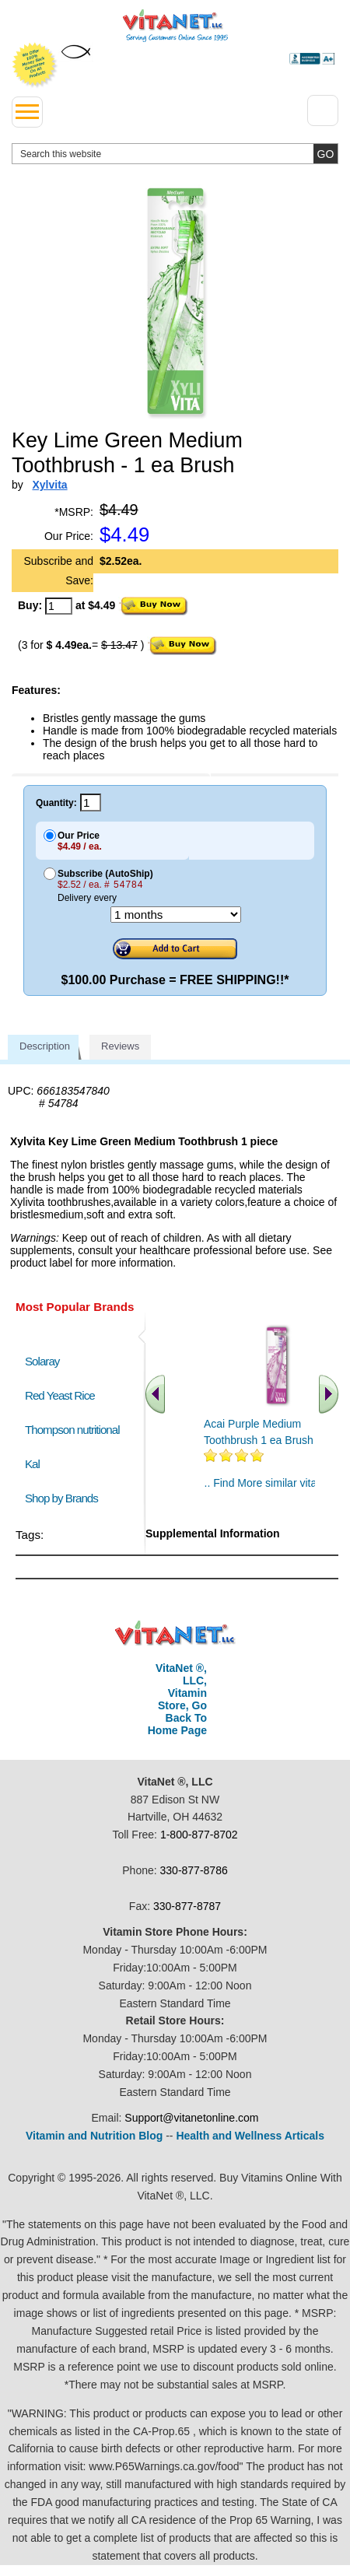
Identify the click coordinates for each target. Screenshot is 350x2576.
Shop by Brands (65, 1498)
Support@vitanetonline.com (191, 2118)
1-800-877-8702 (199, 1834)
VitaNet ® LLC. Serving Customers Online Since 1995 (175, 25)
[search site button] (325, 153)
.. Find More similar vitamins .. (277, 1483)
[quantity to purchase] (58, 606)
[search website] (175, 153)
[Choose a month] (175, 914)
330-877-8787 (187, 1906)
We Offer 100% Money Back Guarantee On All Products (35, 65)
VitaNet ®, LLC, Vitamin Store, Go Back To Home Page (177, 1699)
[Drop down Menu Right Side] (322, 110)
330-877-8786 (194, 1870)
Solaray (42, 1361)
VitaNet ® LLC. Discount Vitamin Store (175, 1633)
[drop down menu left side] (27, 112)
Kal (32, 1463)
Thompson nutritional (72, 1429)
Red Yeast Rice (60, 1395)
